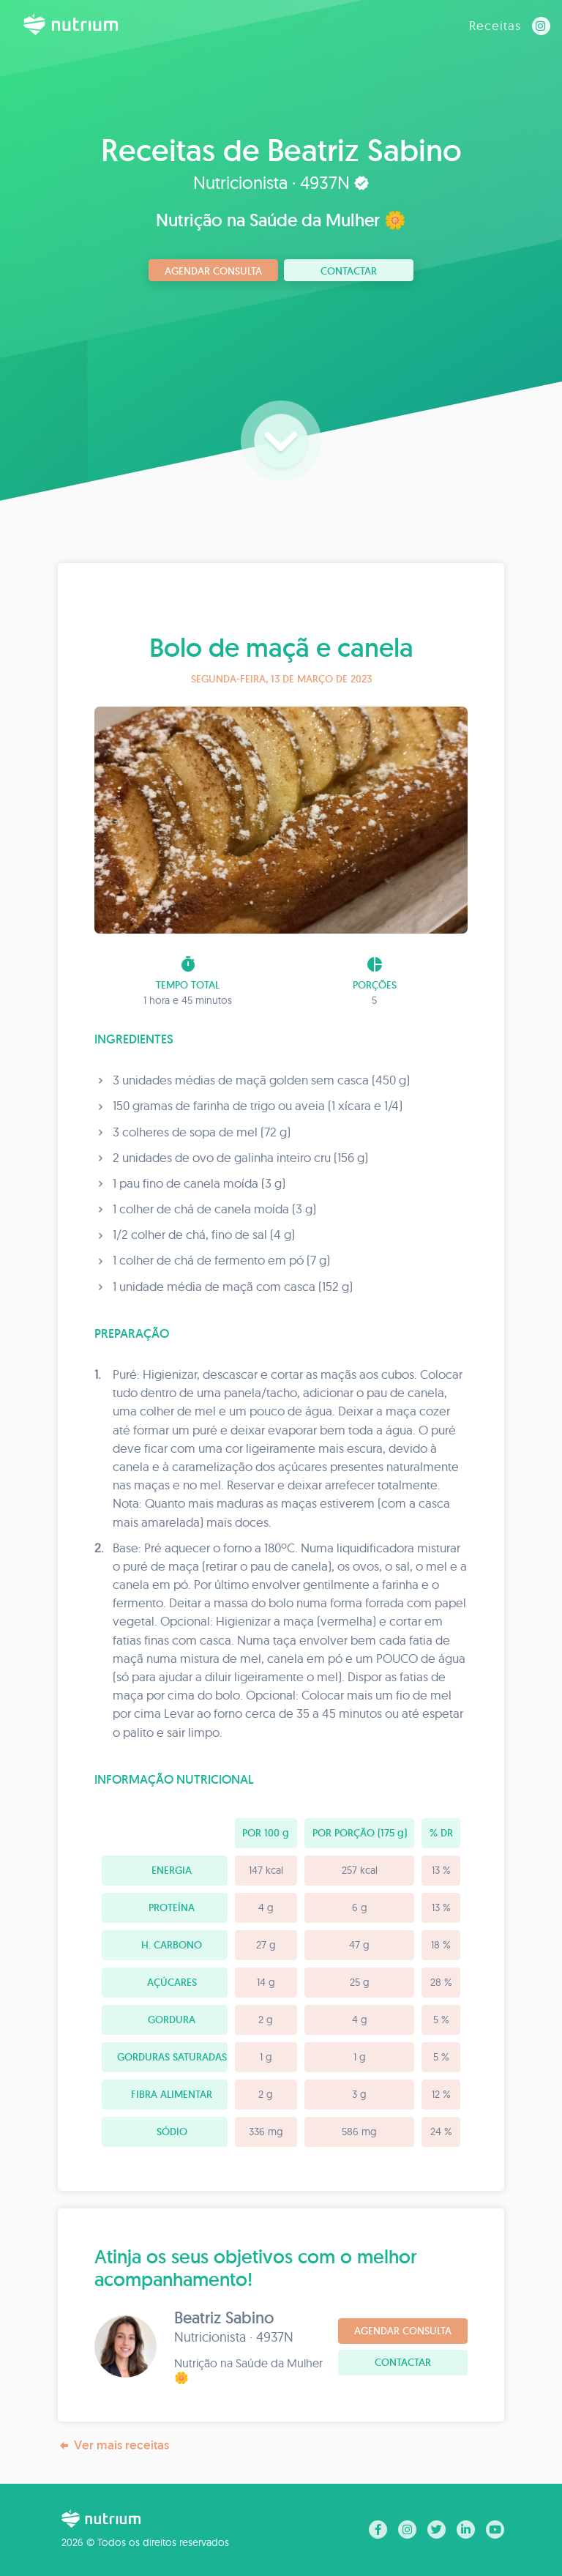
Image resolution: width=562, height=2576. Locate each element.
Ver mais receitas (113, 2445)
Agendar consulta (213, 271)
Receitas (495, 25)
